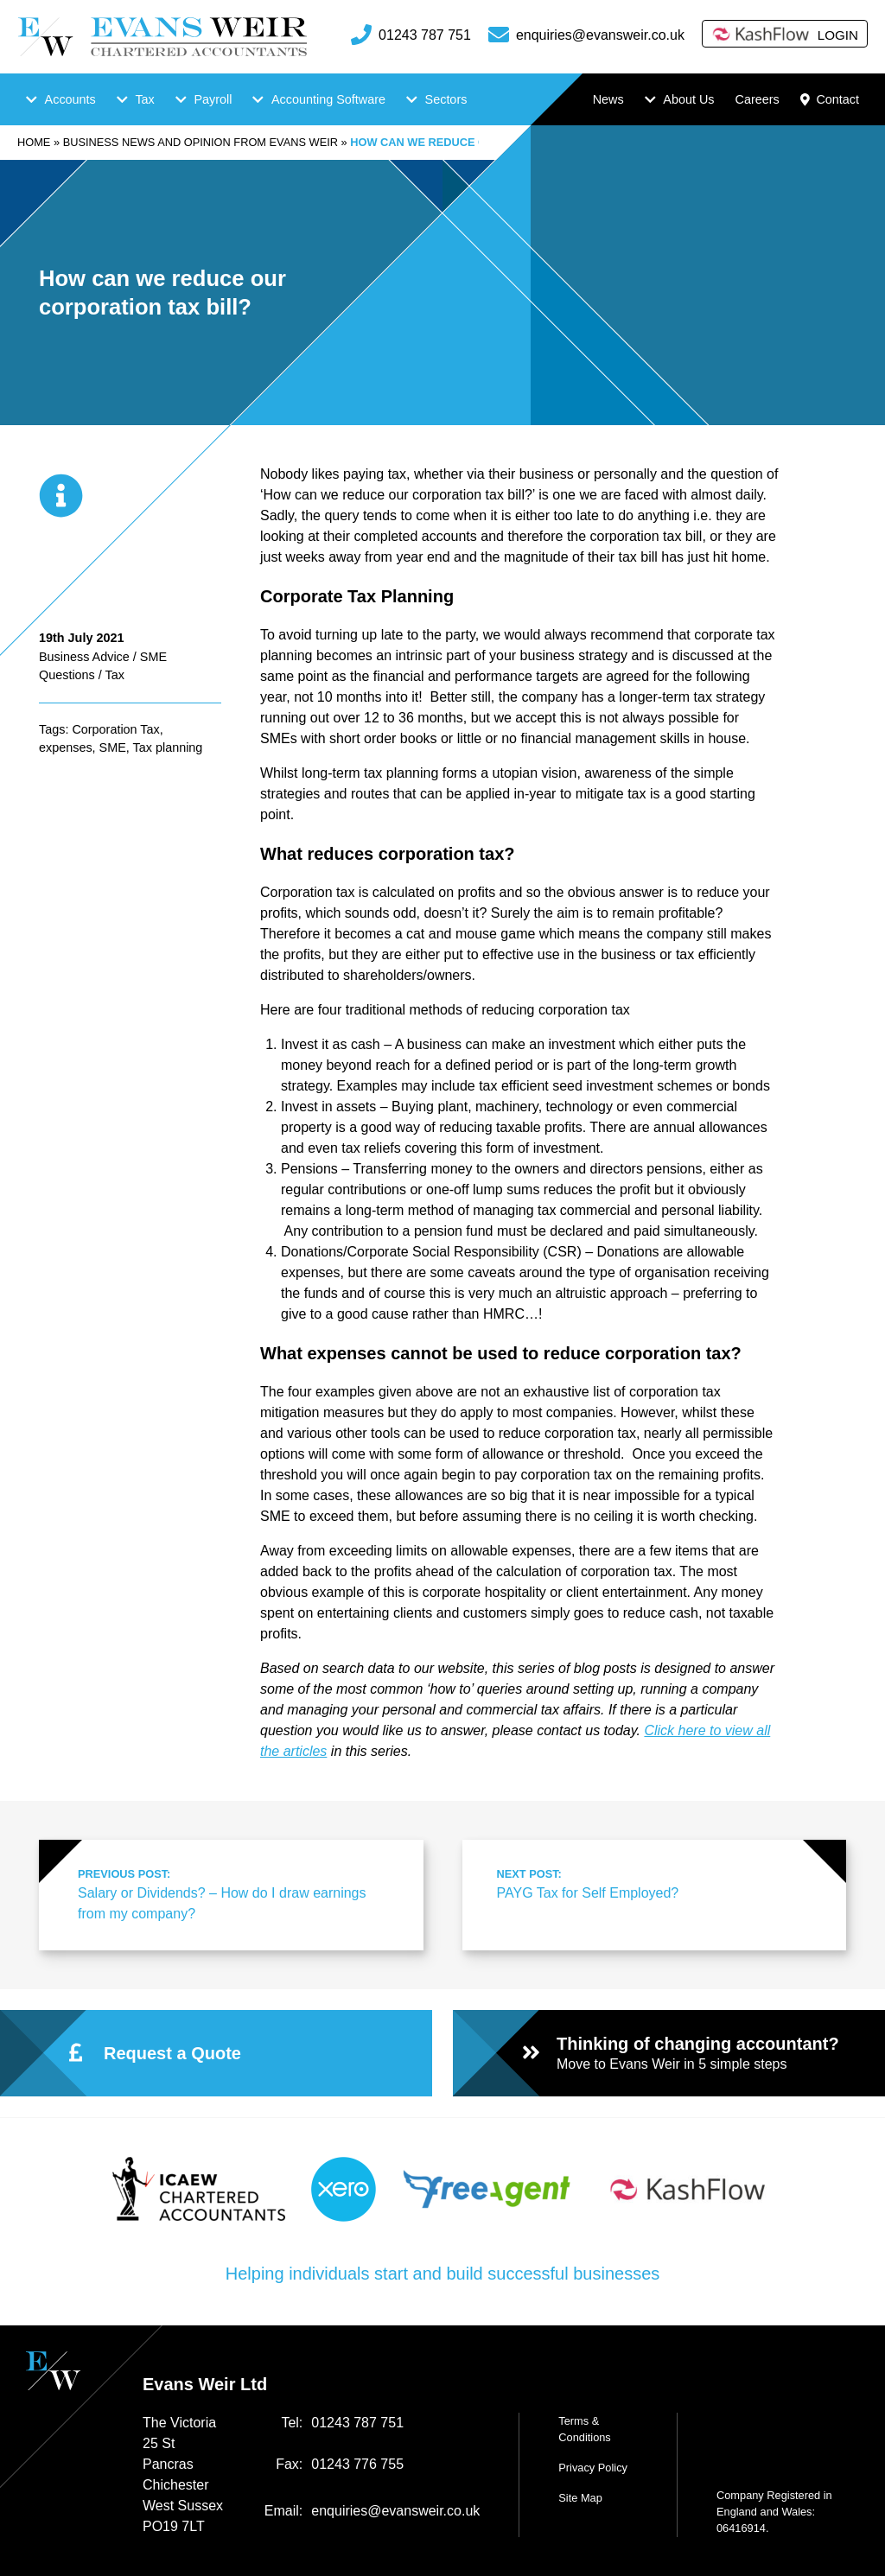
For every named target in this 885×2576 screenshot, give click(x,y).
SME (112, 747)
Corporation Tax (115, 729)
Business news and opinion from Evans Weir (200, 142)
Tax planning (168, 747)
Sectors (446, 99)
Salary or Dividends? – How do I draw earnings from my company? (233, 1893)
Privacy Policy (592, 2467)
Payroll (213, 99)
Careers (757, 99)
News (608, 99)
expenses (65, 747)
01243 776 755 (357, 2464)
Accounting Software (328, 99)
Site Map (580, 2497)
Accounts (70, 99)
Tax (144, 99)
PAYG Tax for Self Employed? (652, 1882)
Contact (829, 99)
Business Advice (84, 657)
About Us (688, 99)
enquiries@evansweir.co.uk (600, 35)
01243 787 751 (425, 35)
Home (33, 142)
